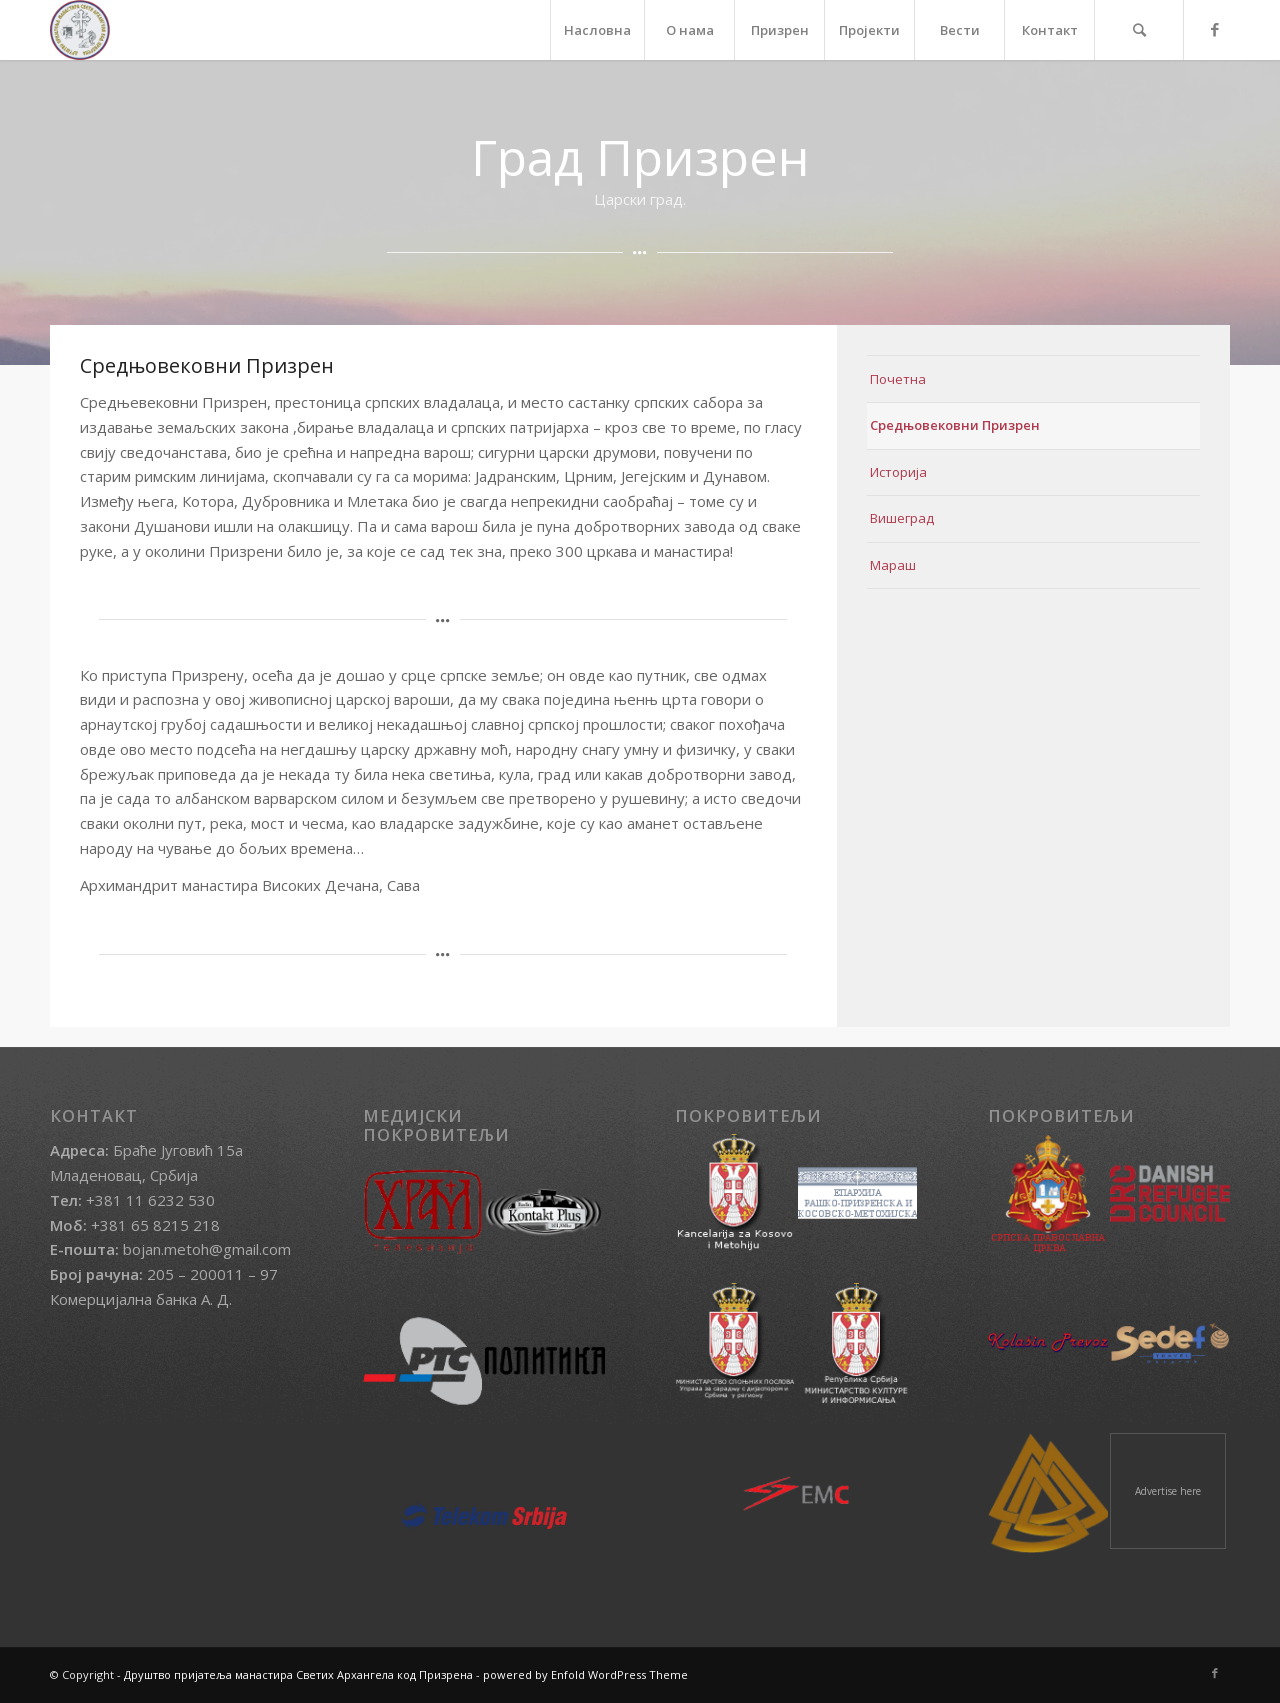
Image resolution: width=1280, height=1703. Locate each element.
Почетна (898, 379)
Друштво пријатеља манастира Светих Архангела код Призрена (298, 1674)
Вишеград (902, 518)
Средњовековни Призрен (955, 425)
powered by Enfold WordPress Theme (585, 1674)
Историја (898, 472)
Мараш (893, 565)
